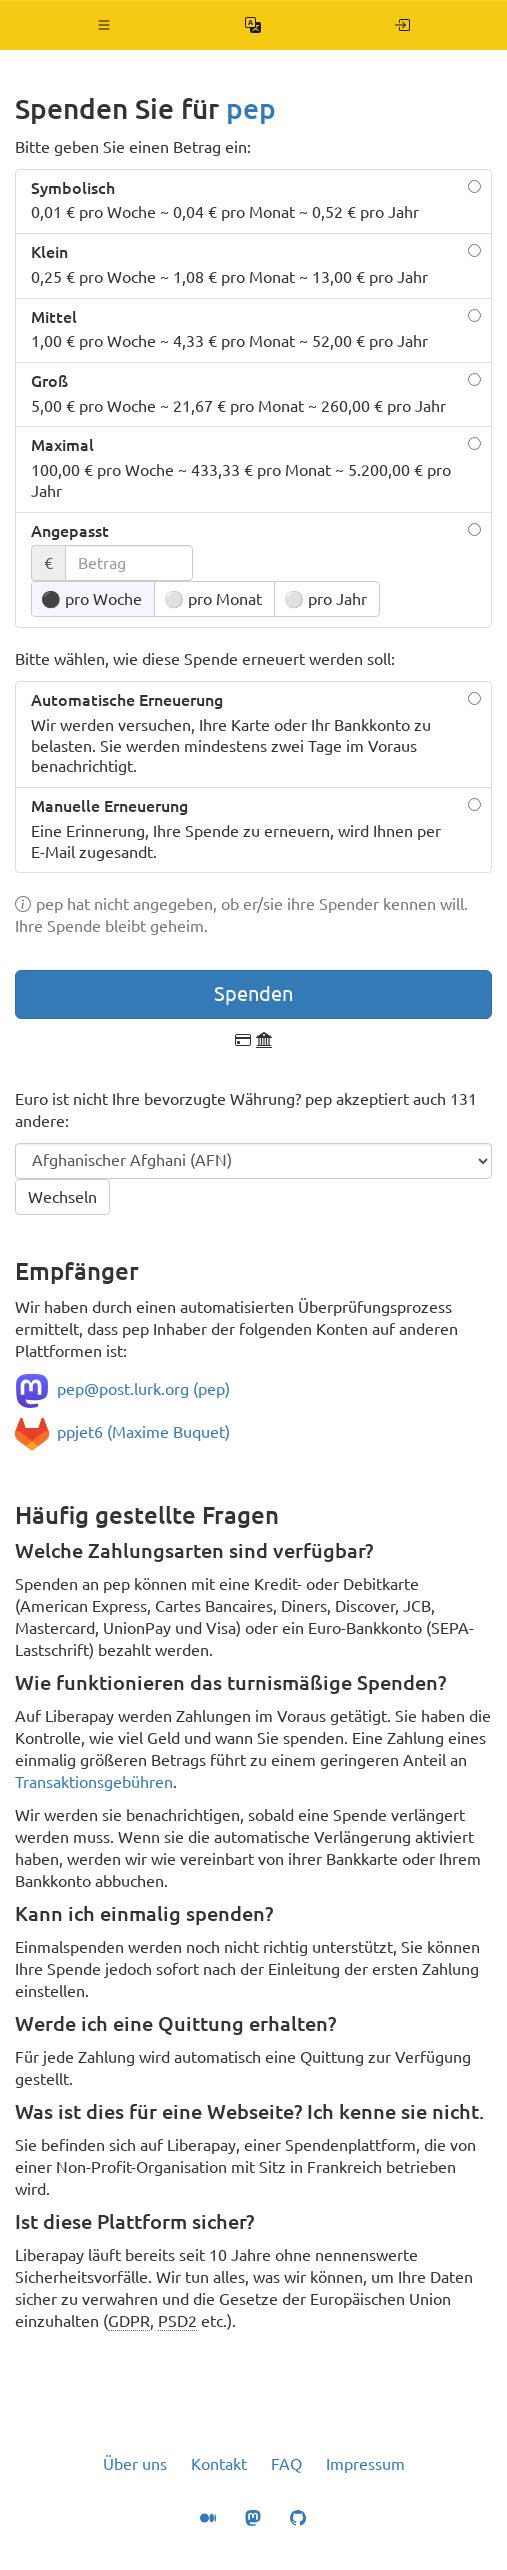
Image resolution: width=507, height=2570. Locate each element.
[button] (104, 25)
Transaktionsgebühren (94, 1782)
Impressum (365, 2464)
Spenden (253, 993)
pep (251, 108)
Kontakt (219, 2464)
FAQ (286, 2464)
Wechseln (62, 1197)
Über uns (135, 2464)
